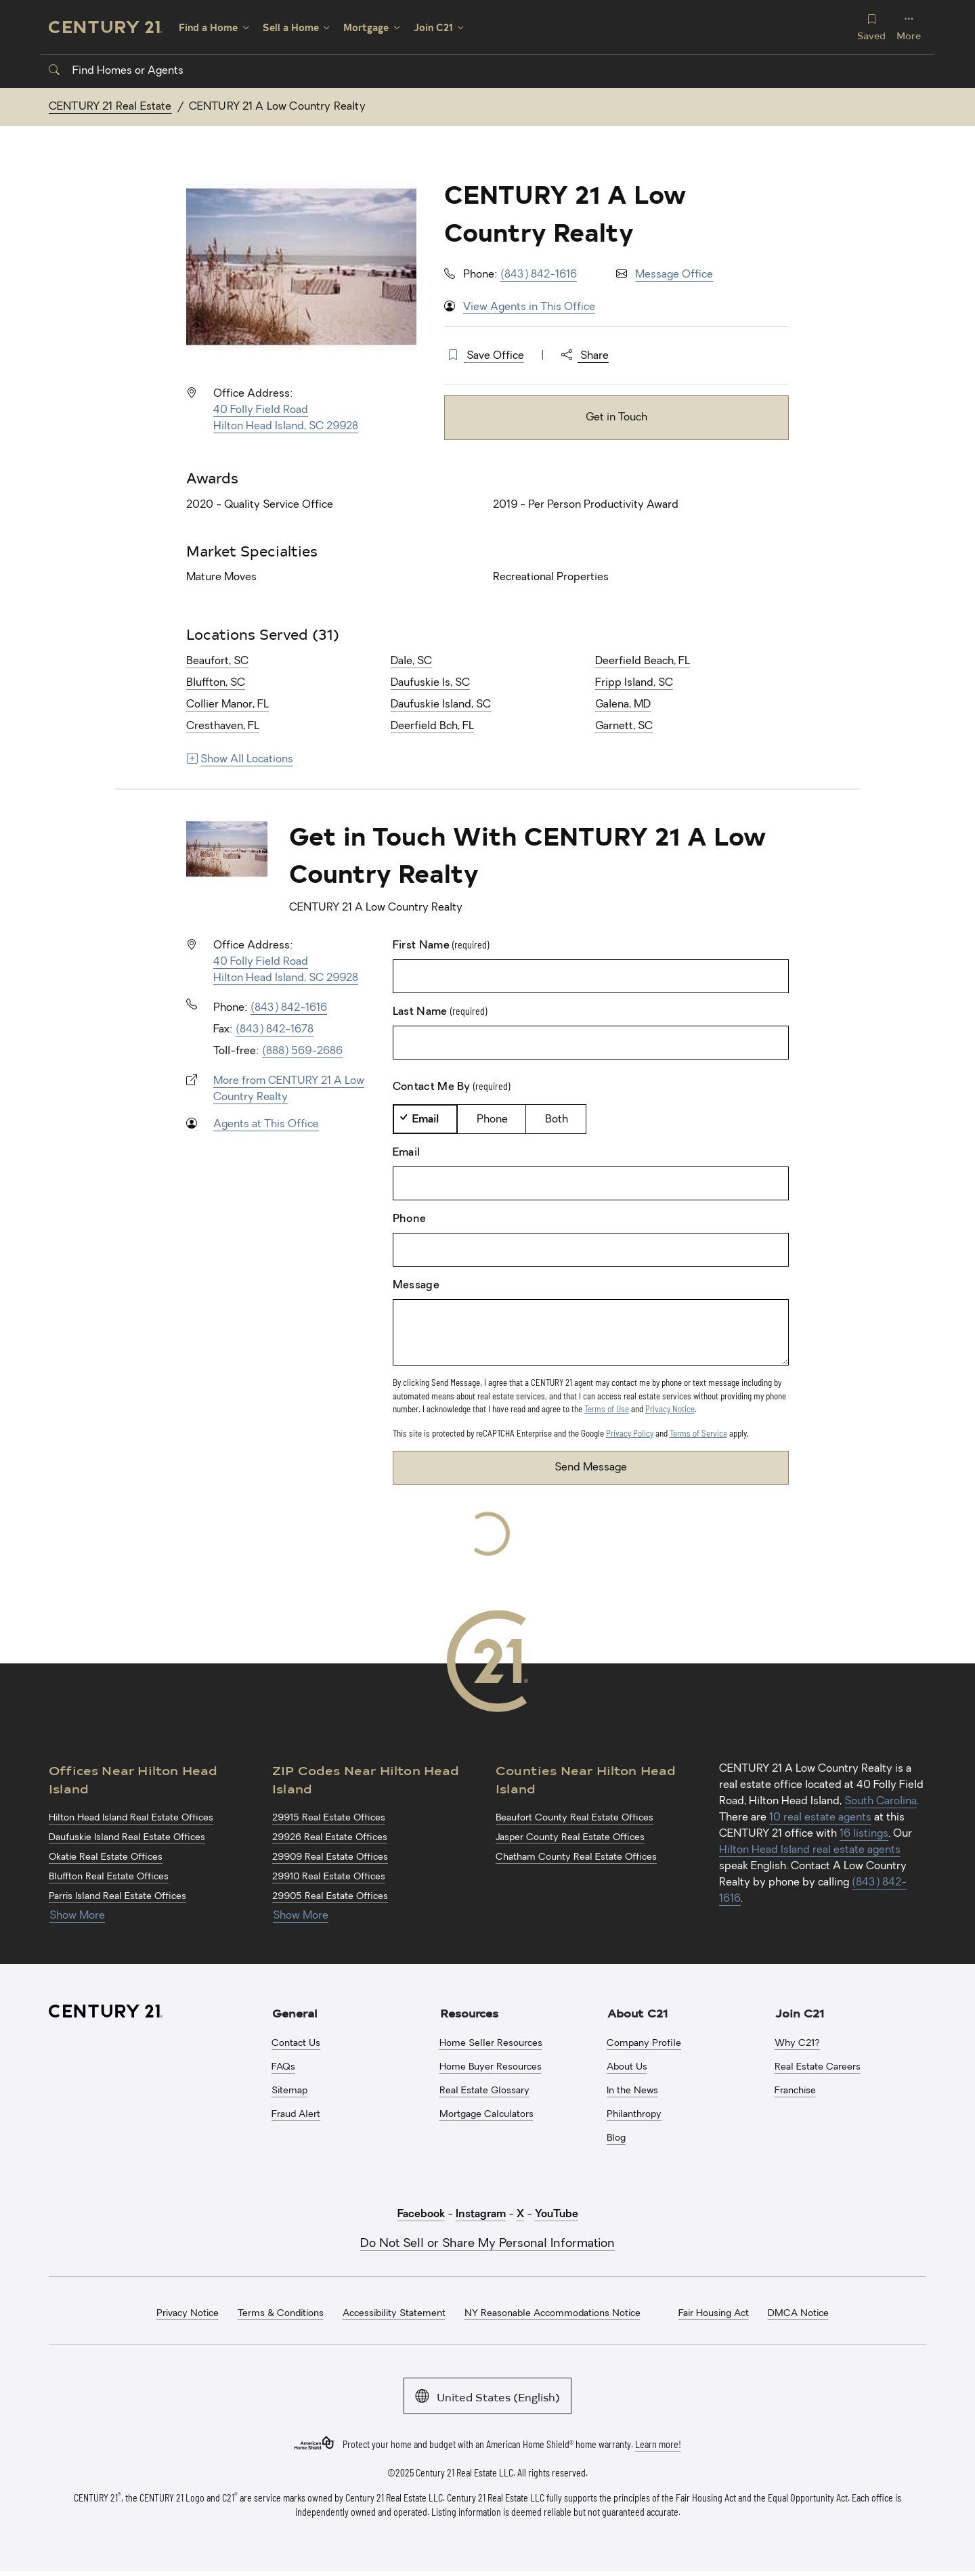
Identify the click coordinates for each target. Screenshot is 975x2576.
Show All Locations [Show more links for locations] (240, 759)
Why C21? (797, 2043)
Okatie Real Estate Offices (105, 1857)
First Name (441, 945)
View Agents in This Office (529, 307)
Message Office (674, 274)
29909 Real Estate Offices (330, 1857)
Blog (616, 2138)
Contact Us (296, 2043)
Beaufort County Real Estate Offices (574, 1818)
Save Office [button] (495, 356)
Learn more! (658, 2444)
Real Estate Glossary (484, 2091)
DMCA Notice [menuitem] (798, 2314)
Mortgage (366, 27)
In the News (632, 2091)
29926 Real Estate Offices (329, 1838)
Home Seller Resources (490, 2043)
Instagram (481, 2214)
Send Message (591, 1467)
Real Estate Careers (818, 2067)
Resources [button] (469, 2012)
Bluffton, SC (215, 683)
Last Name (440, 1011)
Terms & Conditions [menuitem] (281, 2314)
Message (416, 1285)
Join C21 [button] (799, 2012)
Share (585, 356)
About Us (627, 2067)
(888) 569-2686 (302, 1051)
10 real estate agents (820, 1817)
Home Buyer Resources (490, 2067)
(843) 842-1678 (274, 1029)
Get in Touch (616, 417)
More (908, 27)
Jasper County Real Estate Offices (570, 1838)
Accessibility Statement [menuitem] (394, 2314)
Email (425, 1119)
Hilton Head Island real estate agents (810, 1850)
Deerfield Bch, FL (432, 726)
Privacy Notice (670, 1408)
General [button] (295, 2012)
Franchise (795, 2091)
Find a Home (208, 27)
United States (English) (487, 2395)
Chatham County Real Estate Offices (576, 1857)
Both (556, 1119)
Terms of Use (606, 1408)
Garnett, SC (624, 726)
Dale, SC (411, 661)
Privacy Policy (629, 1433)
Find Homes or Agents (116, 71)
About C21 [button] (637, 2012)
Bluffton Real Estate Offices (109, 1877)
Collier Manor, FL (227, 704)
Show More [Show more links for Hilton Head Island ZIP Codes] (300, 1916)
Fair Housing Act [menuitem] (713, 2314)
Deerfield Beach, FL (642, 661)
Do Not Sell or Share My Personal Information (487, 2243)
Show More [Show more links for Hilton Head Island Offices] (77, 1916)
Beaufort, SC (217, 661)
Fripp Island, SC (634, 683)
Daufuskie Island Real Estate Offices (127, 1838)
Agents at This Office (266, 1124)
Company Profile (644, 2043)
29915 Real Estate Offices (328, 1818)
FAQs (283, 2067)
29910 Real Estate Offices (328, 1877)
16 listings (864, 1834)
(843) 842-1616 (538, 274)
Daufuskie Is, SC (430, 683)
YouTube (556, 2214)
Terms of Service (698, 1433)
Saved (871, 27)
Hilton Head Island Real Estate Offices (131, 1818)
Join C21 (433, 27)
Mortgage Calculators (486, 2115)
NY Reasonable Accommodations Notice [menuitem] (552, 2314)
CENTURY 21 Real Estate (110, 107)
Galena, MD (623, 704)
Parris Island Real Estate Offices (117, 1897)
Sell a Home (291, 27)
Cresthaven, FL (222, 726)
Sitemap (289, 2091)
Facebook (421, 2214)
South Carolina (880, 1801)
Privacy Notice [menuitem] (187, 2314)
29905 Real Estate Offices (330, 1897)
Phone (492, 1119)
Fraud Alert (296, 2115)
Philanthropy (634, 2115)
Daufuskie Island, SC (441, 704)
